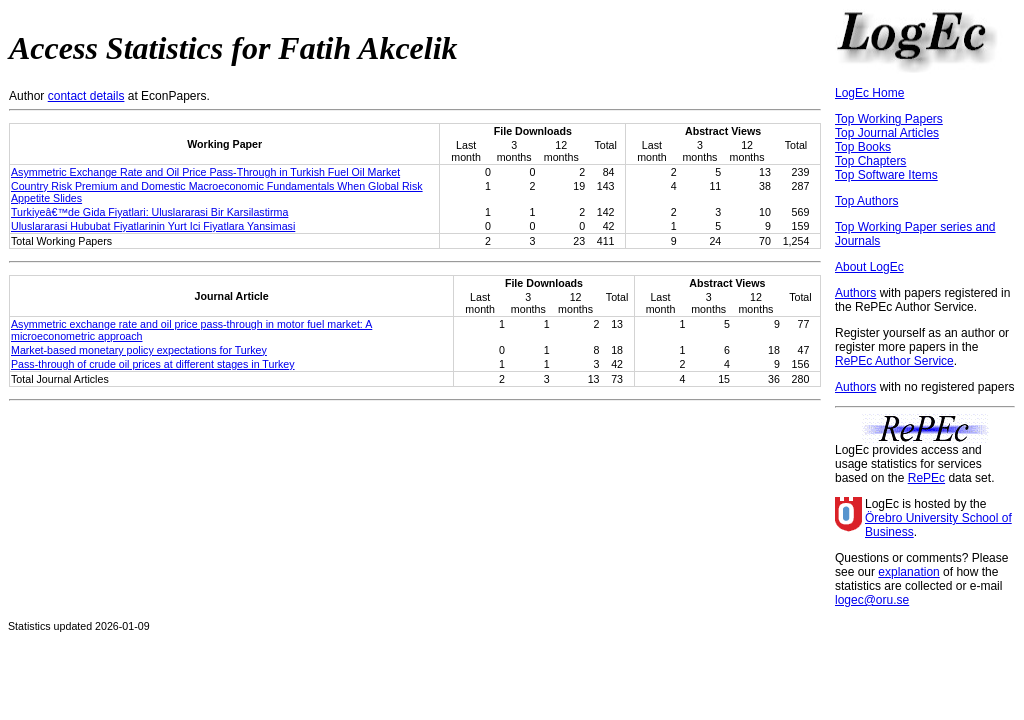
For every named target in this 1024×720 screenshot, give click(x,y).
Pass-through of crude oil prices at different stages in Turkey (153, 364)
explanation (908, 572)
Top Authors (866, 201)
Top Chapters (870, 161)
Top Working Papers (889, 119)
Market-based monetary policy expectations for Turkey (139, 350)
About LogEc (869, 267)
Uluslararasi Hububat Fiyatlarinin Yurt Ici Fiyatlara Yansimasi (153, 226)
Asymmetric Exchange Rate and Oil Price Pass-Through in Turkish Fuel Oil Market (205, 172)
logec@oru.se (872, 600)
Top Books (863, 147)
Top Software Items (886, 175)
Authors (855, 293)
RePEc (926, 478)
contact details (86, 96)
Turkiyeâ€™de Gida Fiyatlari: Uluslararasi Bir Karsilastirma (149, 212)
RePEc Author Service (894, 361)
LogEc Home (869, 93)
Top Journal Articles (887, 133)
